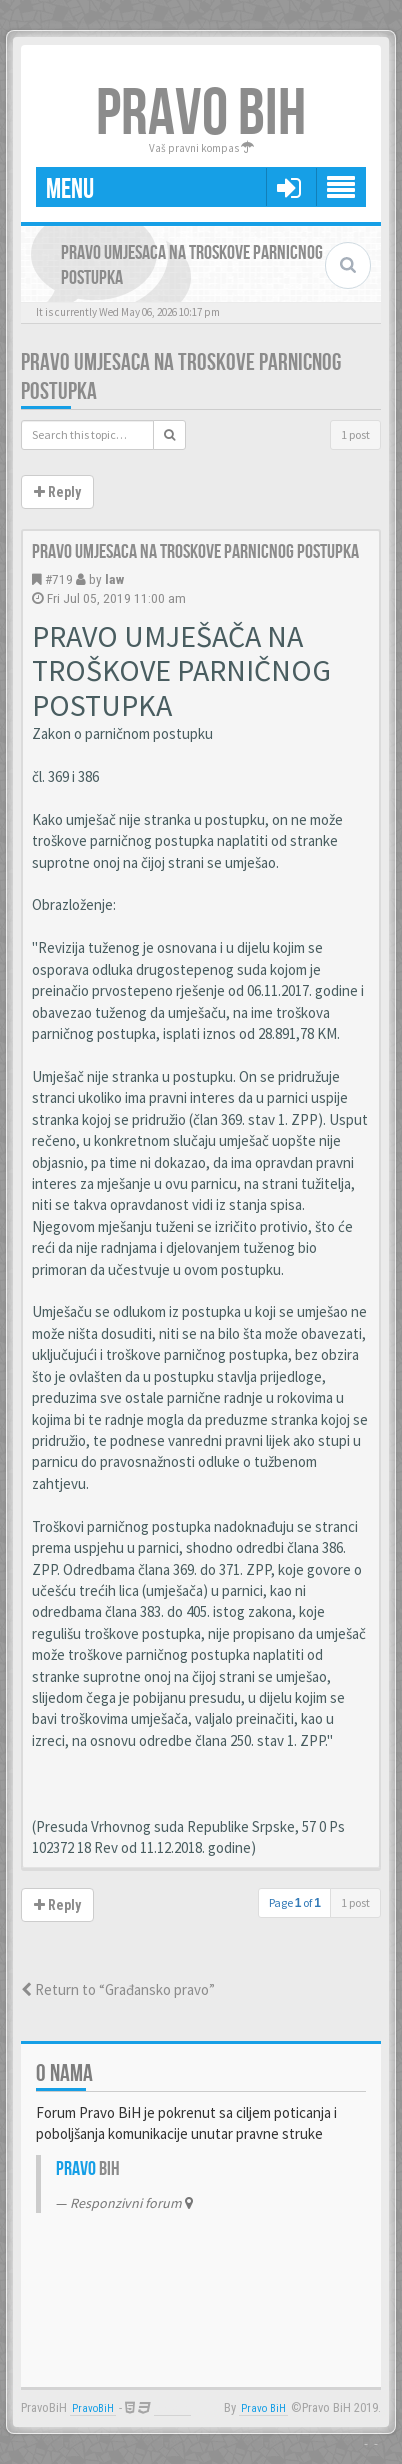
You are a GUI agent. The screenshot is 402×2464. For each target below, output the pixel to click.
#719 (59, 579)
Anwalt (172, 2408)
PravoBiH (93, 2408)
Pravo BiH (263, 2408)
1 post (355, 434)
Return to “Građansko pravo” (118, 1989)
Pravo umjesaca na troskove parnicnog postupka (195, 552)
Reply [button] (57, 492)
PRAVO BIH (201, 114)
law (114, 579)
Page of (295, 1902)
